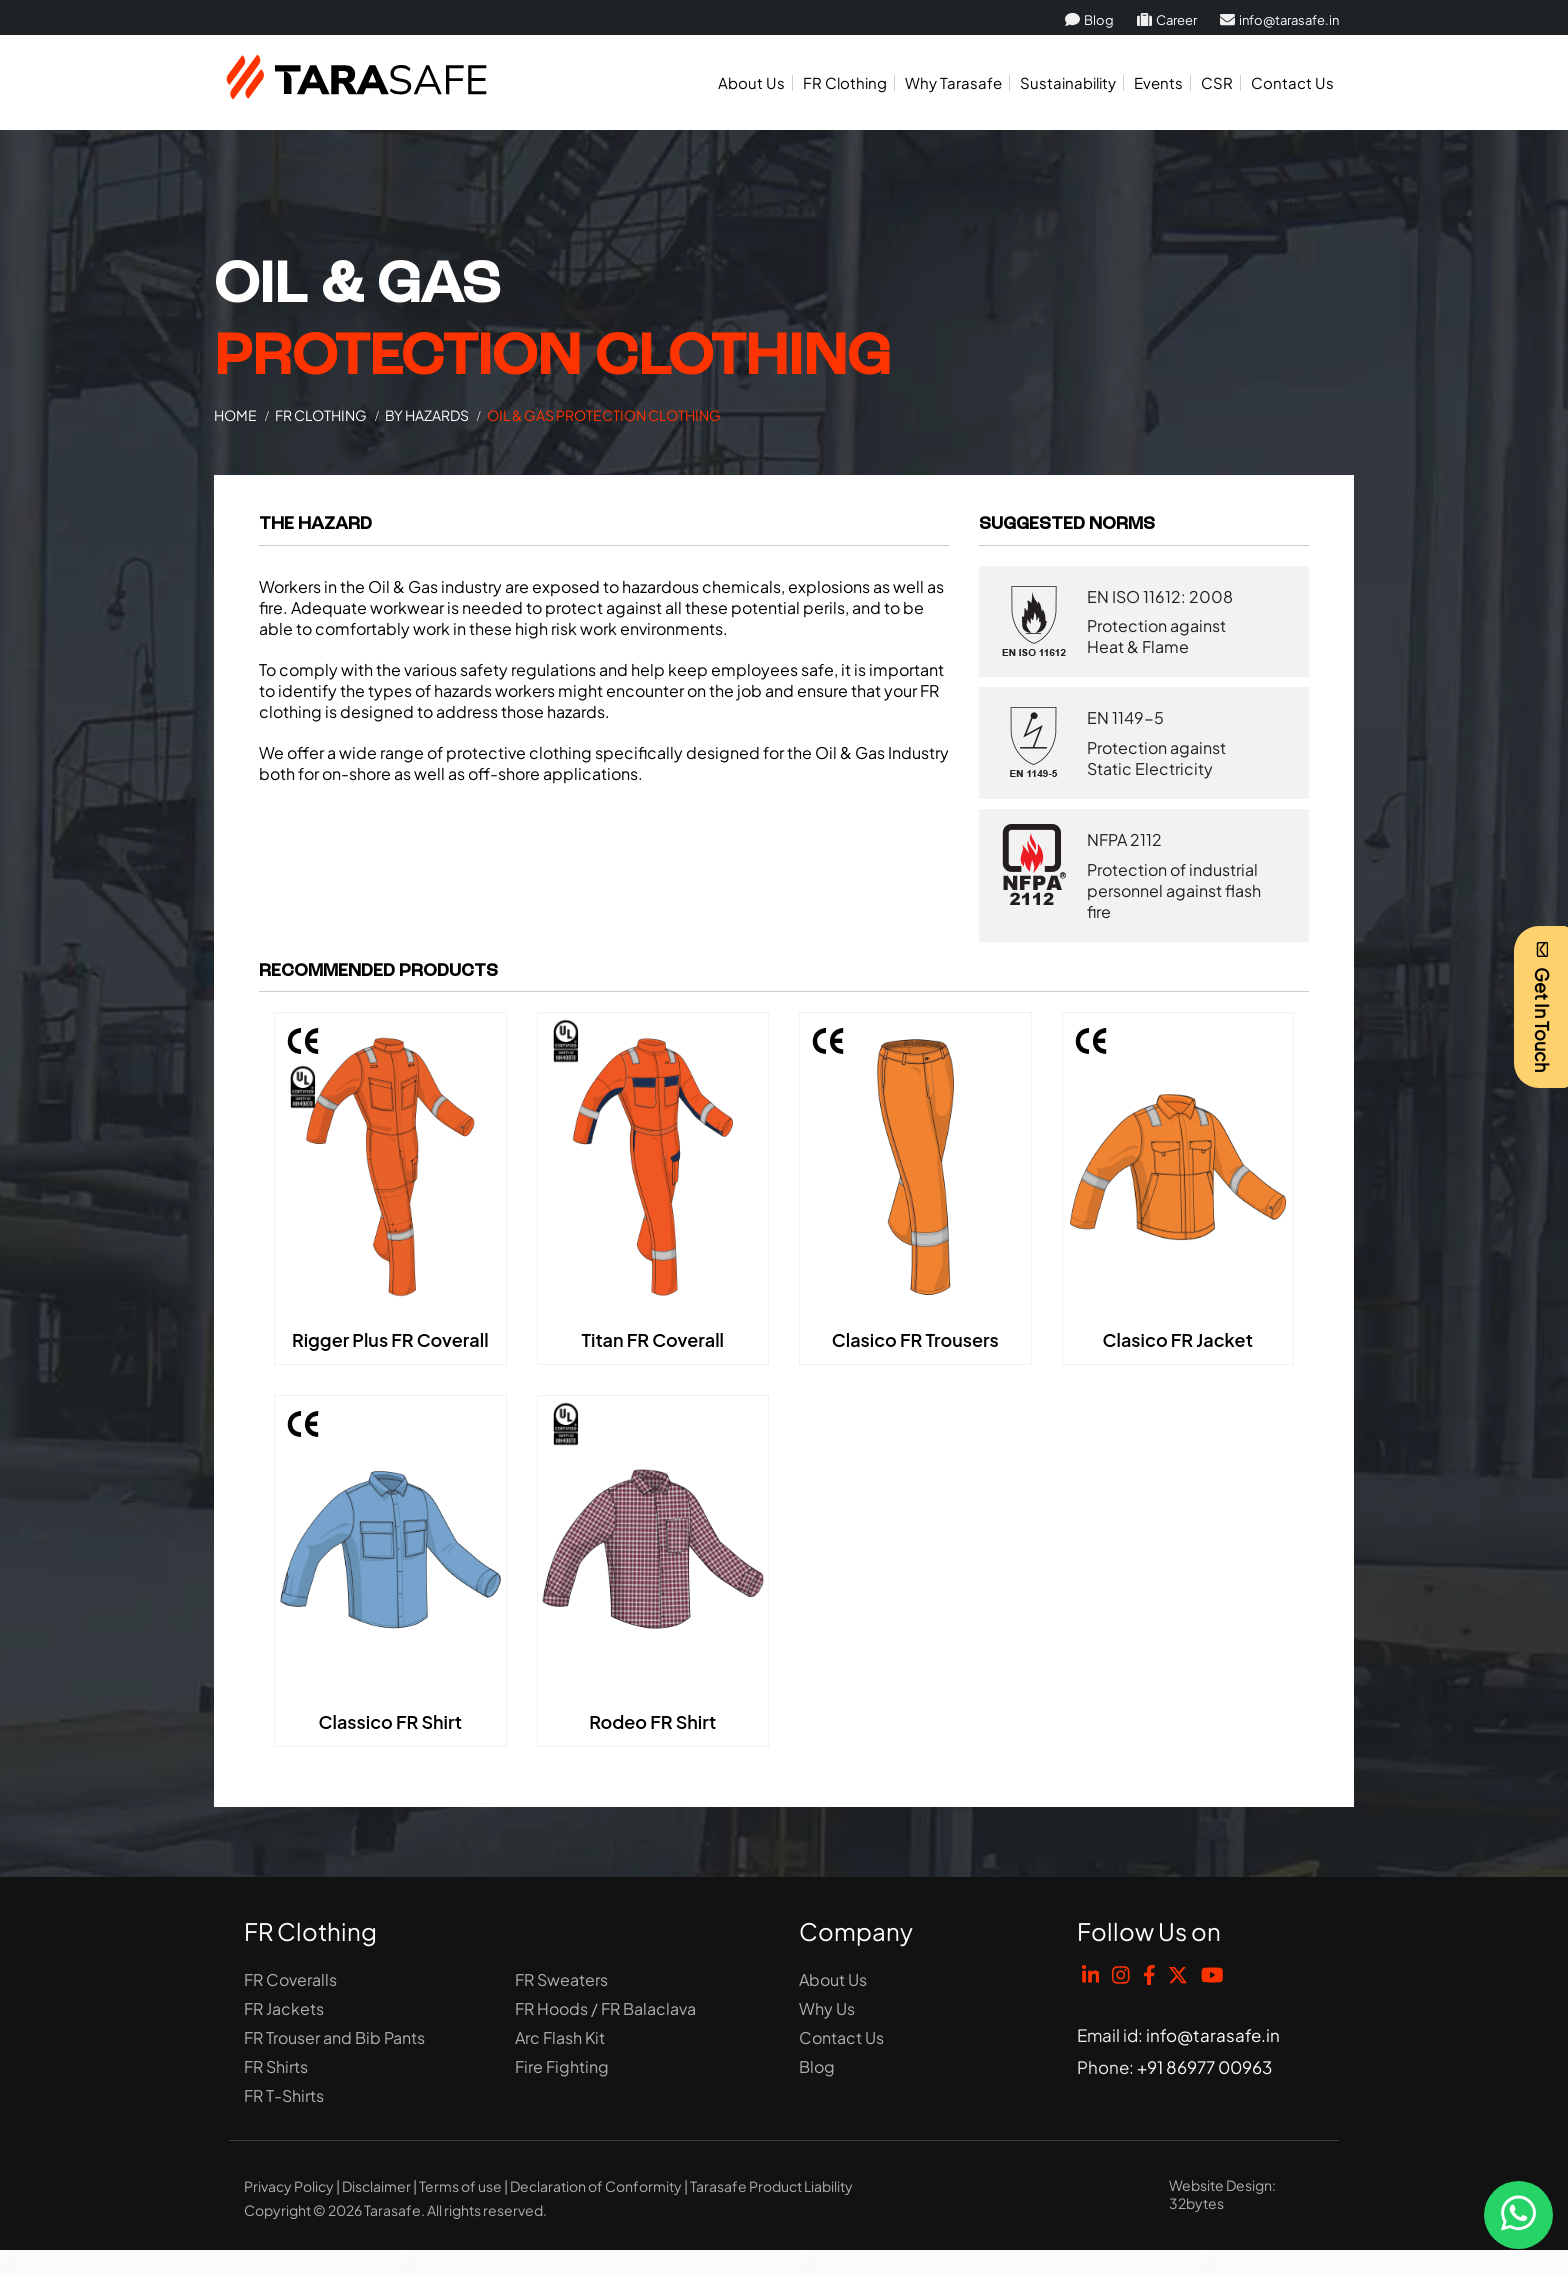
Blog (1089, 20)
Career (1167, 20)
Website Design (1220, 2185)
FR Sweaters (561, 1979)
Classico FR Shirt (390, 1721)
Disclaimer (376, 2186)
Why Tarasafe (953, 82)
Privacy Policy (289, 2186)
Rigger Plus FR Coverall (390, 1339)
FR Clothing (845, 82)
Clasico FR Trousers (915, 1339)
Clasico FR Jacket (1178, 1339)
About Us (751, 82)
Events (1158, 82)
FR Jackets (284, 2008)
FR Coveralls (290, 1979)
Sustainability (1068, 82)
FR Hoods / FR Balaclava (605, 2008)
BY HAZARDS (427, 415)
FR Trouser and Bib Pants (334, 2037)
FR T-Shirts (284, 2095)
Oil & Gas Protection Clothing (604, 415)
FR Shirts (276, 2066)
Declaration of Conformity (596, 2186)
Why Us (827, 2008)
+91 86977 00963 (1204, 2067)
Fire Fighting (562, 2066)
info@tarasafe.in (1279, 20)
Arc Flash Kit (560, 2037)
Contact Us (1292, 82)
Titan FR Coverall (652, 1339)
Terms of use (460, 2186)
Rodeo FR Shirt (652, 1721)
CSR (1217, 82)
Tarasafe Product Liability (771, 2186)
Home (235, 415)
